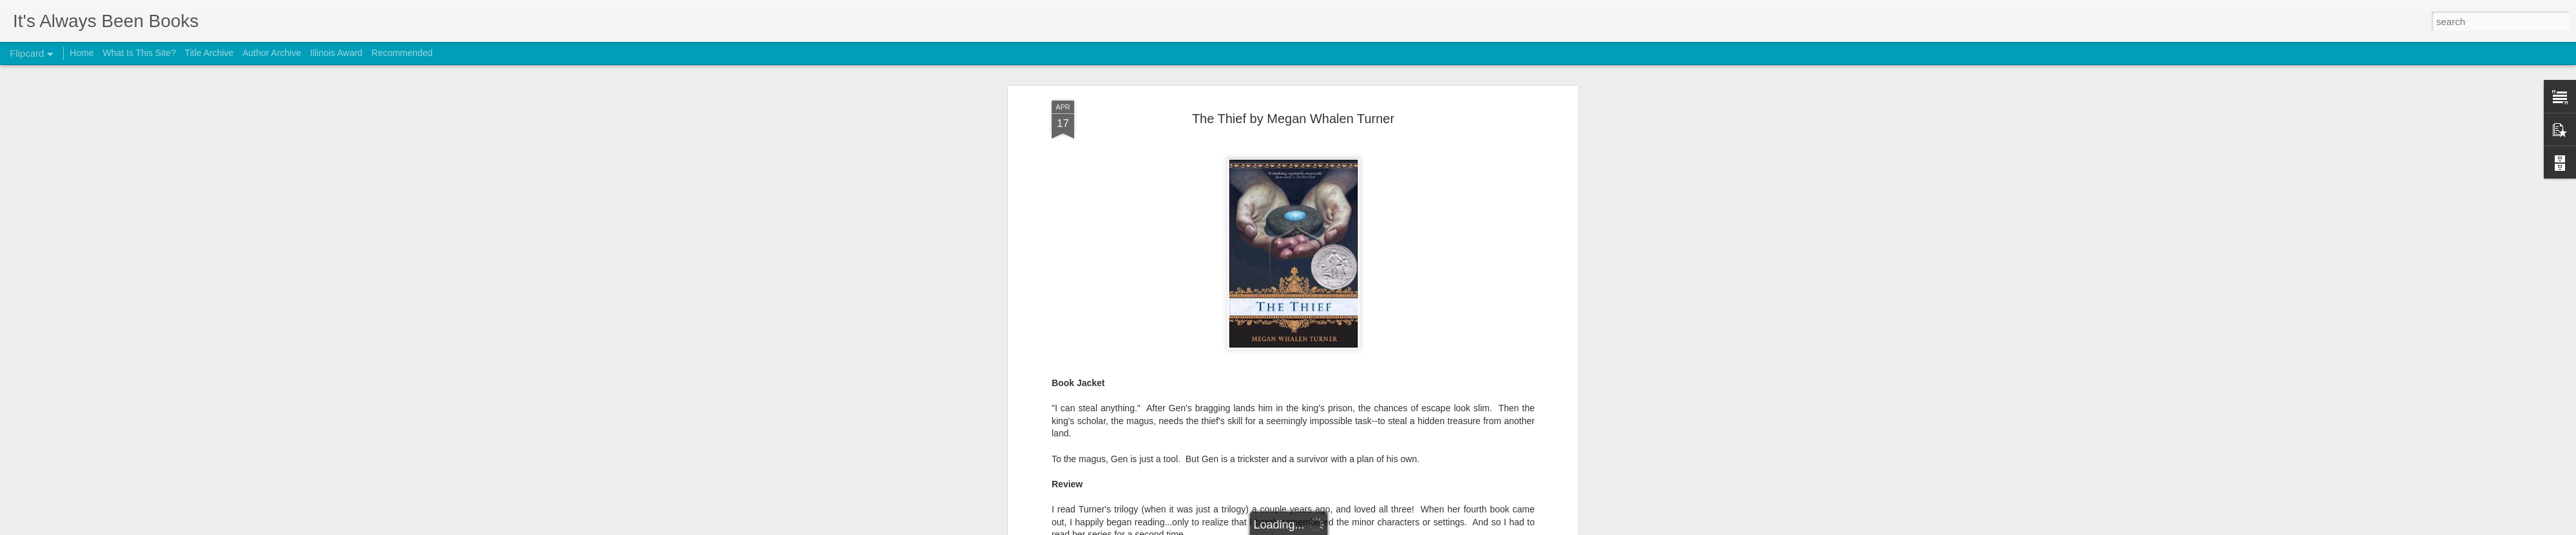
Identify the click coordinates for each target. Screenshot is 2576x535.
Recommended (402, 53)
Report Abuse (1366, 528)
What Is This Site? (139, 53)
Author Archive (271, 53)
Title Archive (209, 53)
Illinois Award (336, 53)
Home (81, 53)
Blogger (1328, 528)
